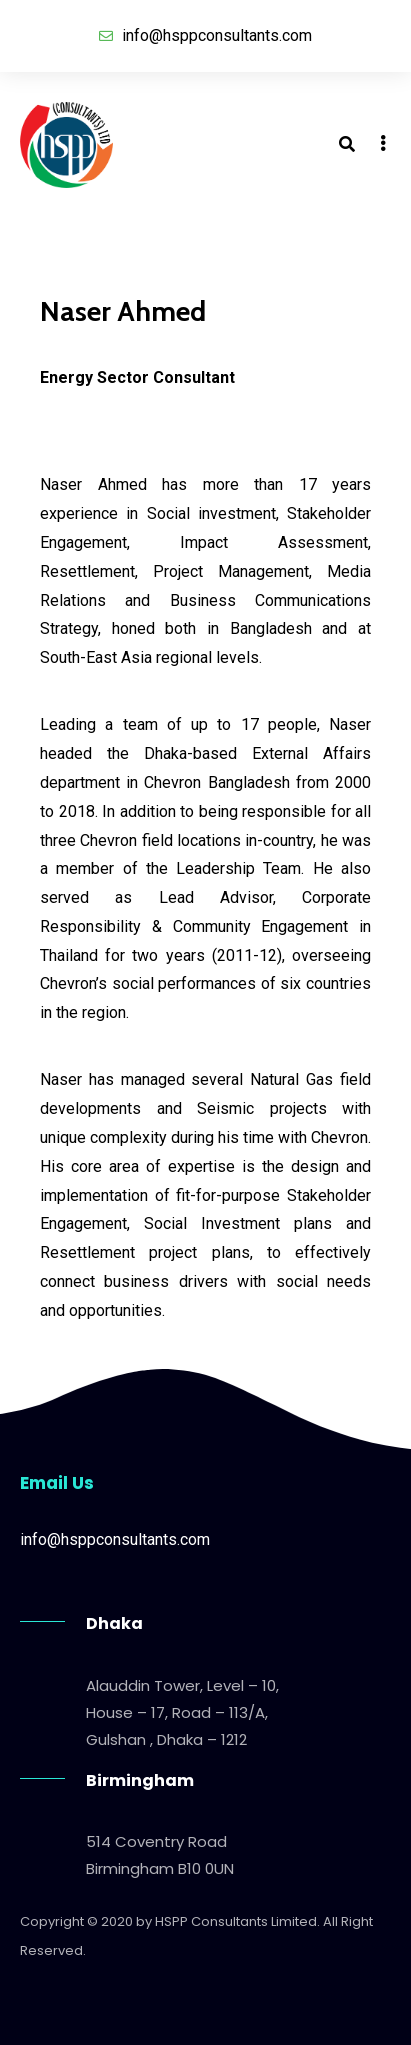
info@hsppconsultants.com (115, 1539)
